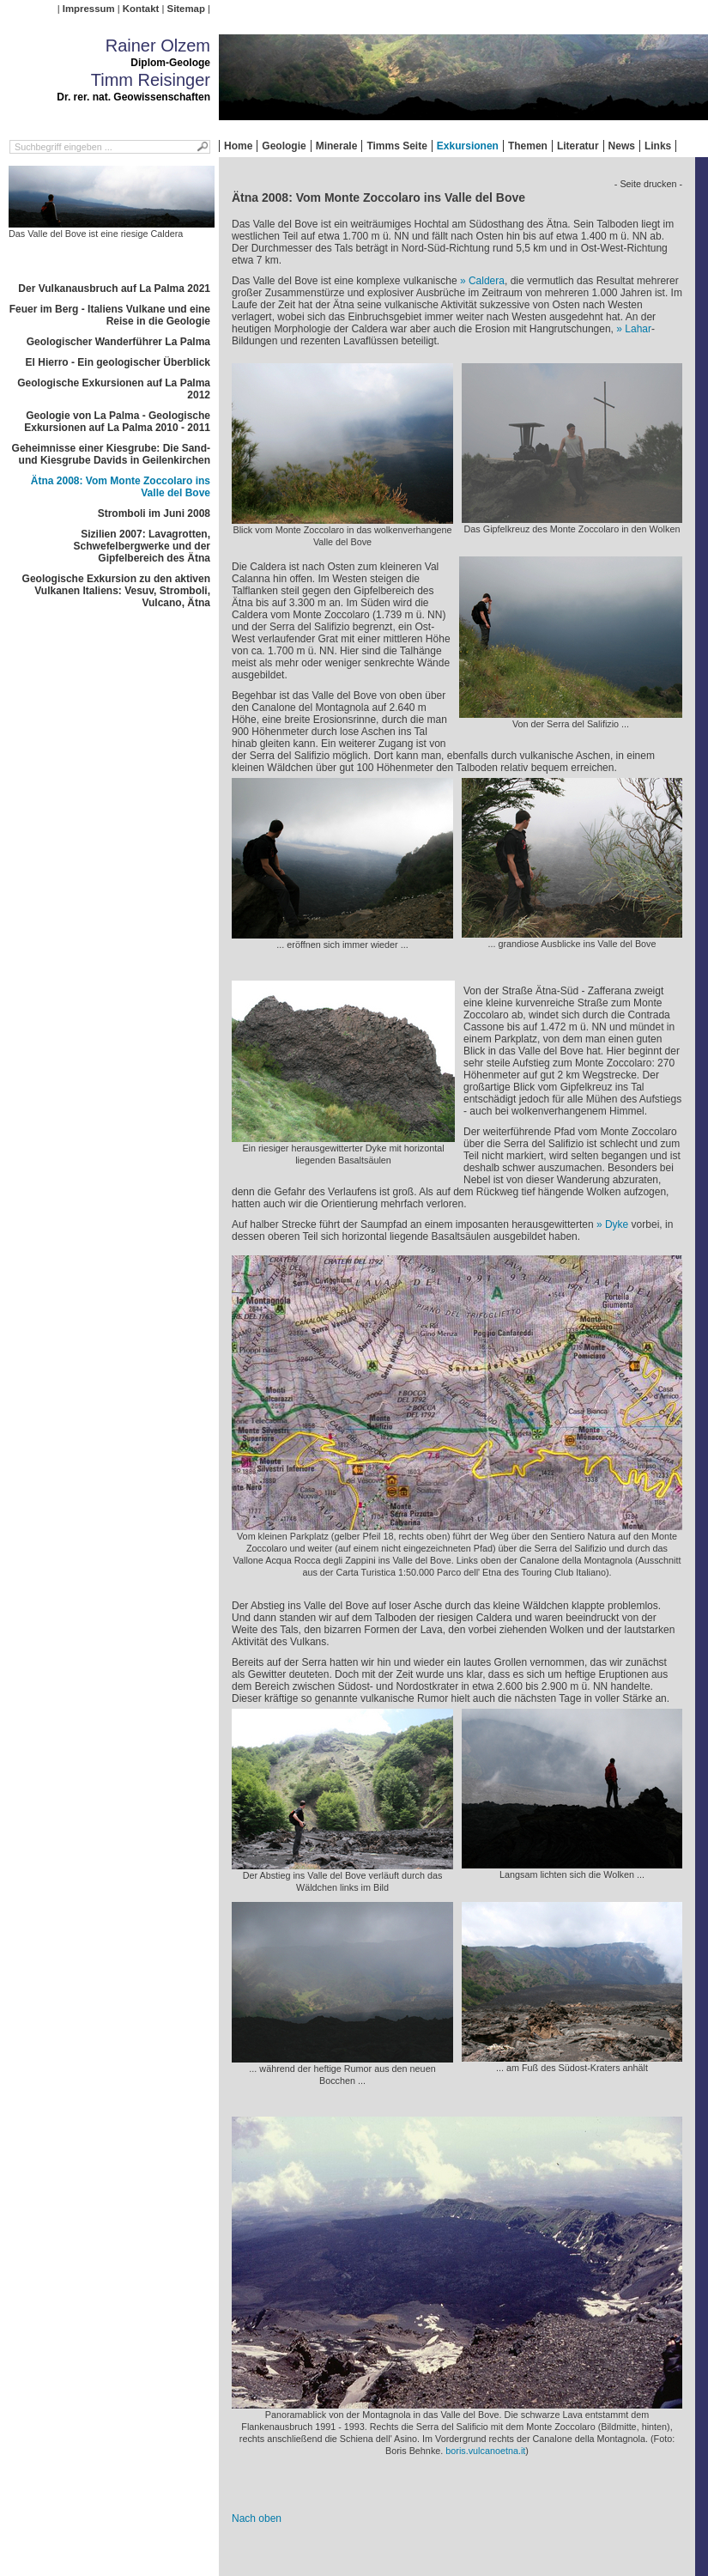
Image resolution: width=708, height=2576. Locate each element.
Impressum (89, 8)
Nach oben (256, 2518)
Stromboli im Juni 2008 (154, 513)
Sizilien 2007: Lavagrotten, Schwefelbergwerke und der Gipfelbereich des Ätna (142, 546)
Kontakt (141, 8)
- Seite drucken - (648, 184)
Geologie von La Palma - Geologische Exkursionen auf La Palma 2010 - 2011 (117, 422)
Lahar (638, 329)
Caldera (487, 281)
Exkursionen (468, 146)
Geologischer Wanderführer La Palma (118, 342)
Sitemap (186, 8)
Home (238, 146)
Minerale (337, 146)
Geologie (284, 146)
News (621, 146)
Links (657, 146)
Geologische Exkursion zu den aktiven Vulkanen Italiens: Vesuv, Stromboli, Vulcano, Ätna (116, 591)
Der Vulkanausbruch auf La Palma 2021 (114, 289)
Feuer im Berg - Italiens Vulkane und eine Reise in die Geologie (109, 315)
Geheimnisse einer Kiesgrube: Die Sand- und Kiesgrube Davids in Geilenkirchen (111, 454)
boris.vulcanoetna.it (485, 2450)
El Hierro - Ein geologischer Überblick (118, 362)
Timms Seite (396, 146)
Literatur (578, 146)
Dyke (616, 1224)
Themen (528, 146)
